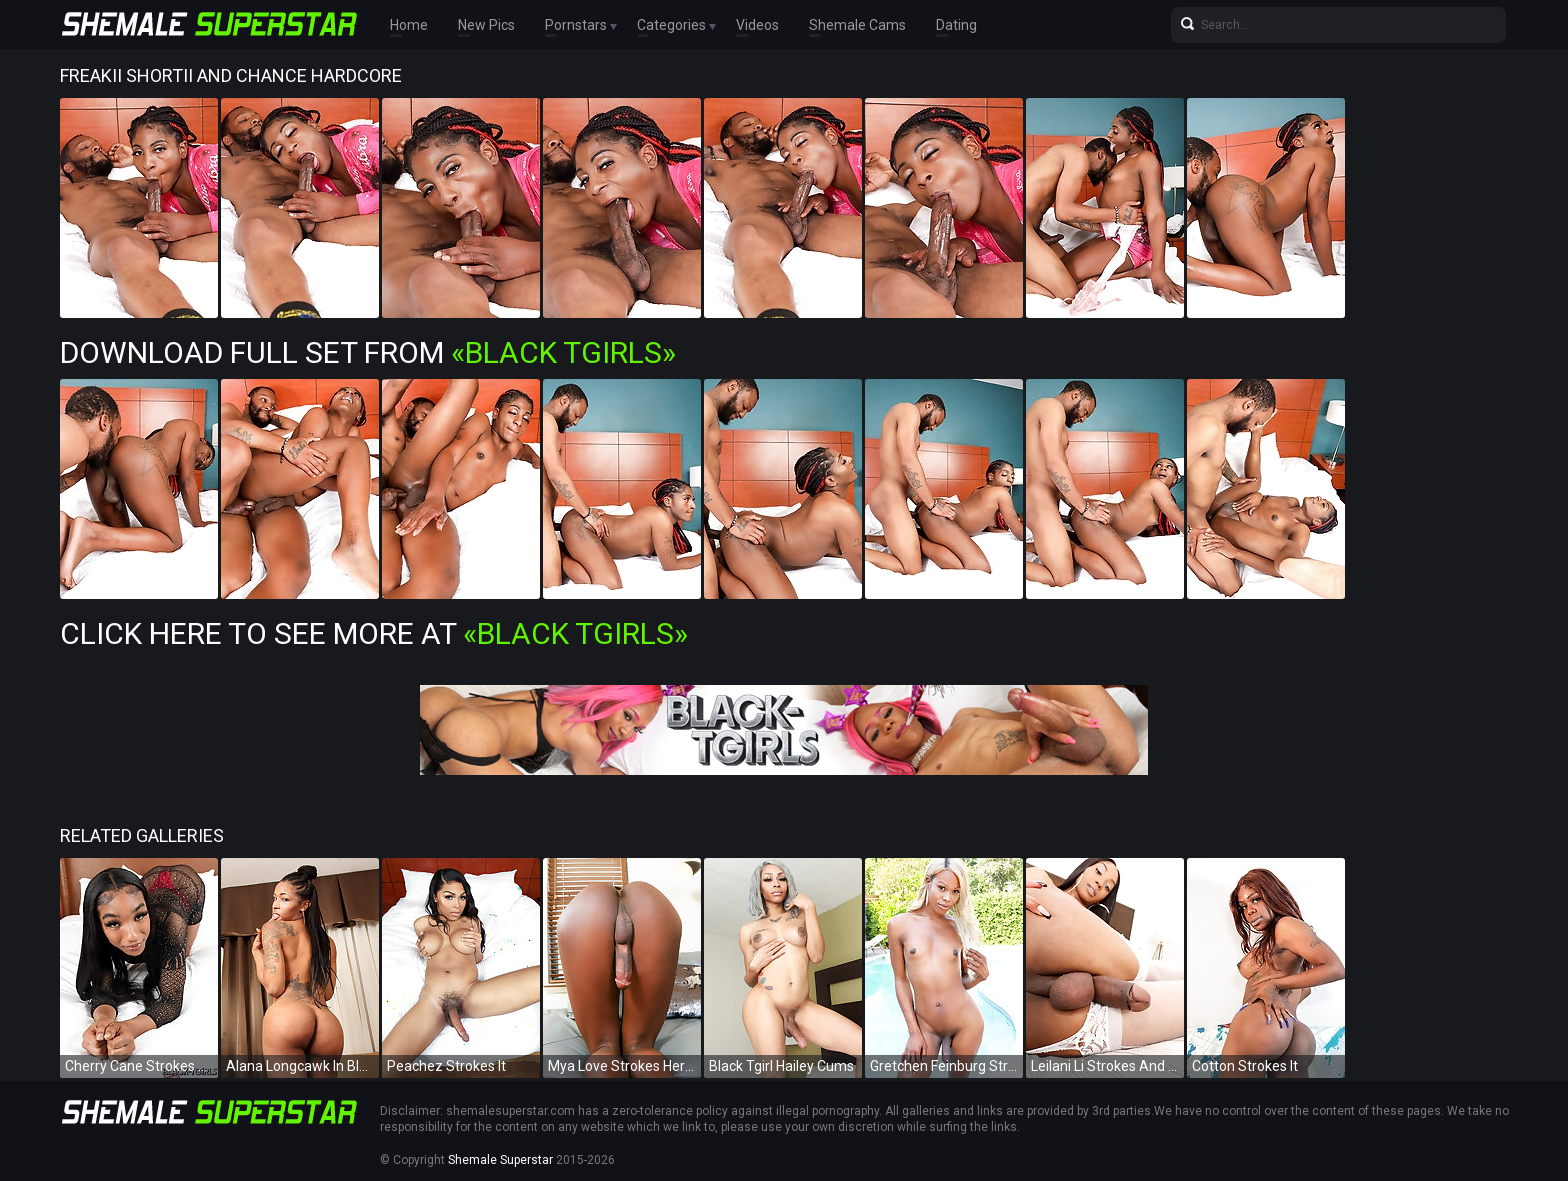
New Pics (486, 25)
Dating (956, 25)
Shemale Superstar (500, 1160)
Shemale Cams (857, 25)
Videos (757, 25)
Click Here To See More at (374, 633)
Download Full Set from (368, 352)
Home (409, 25)
